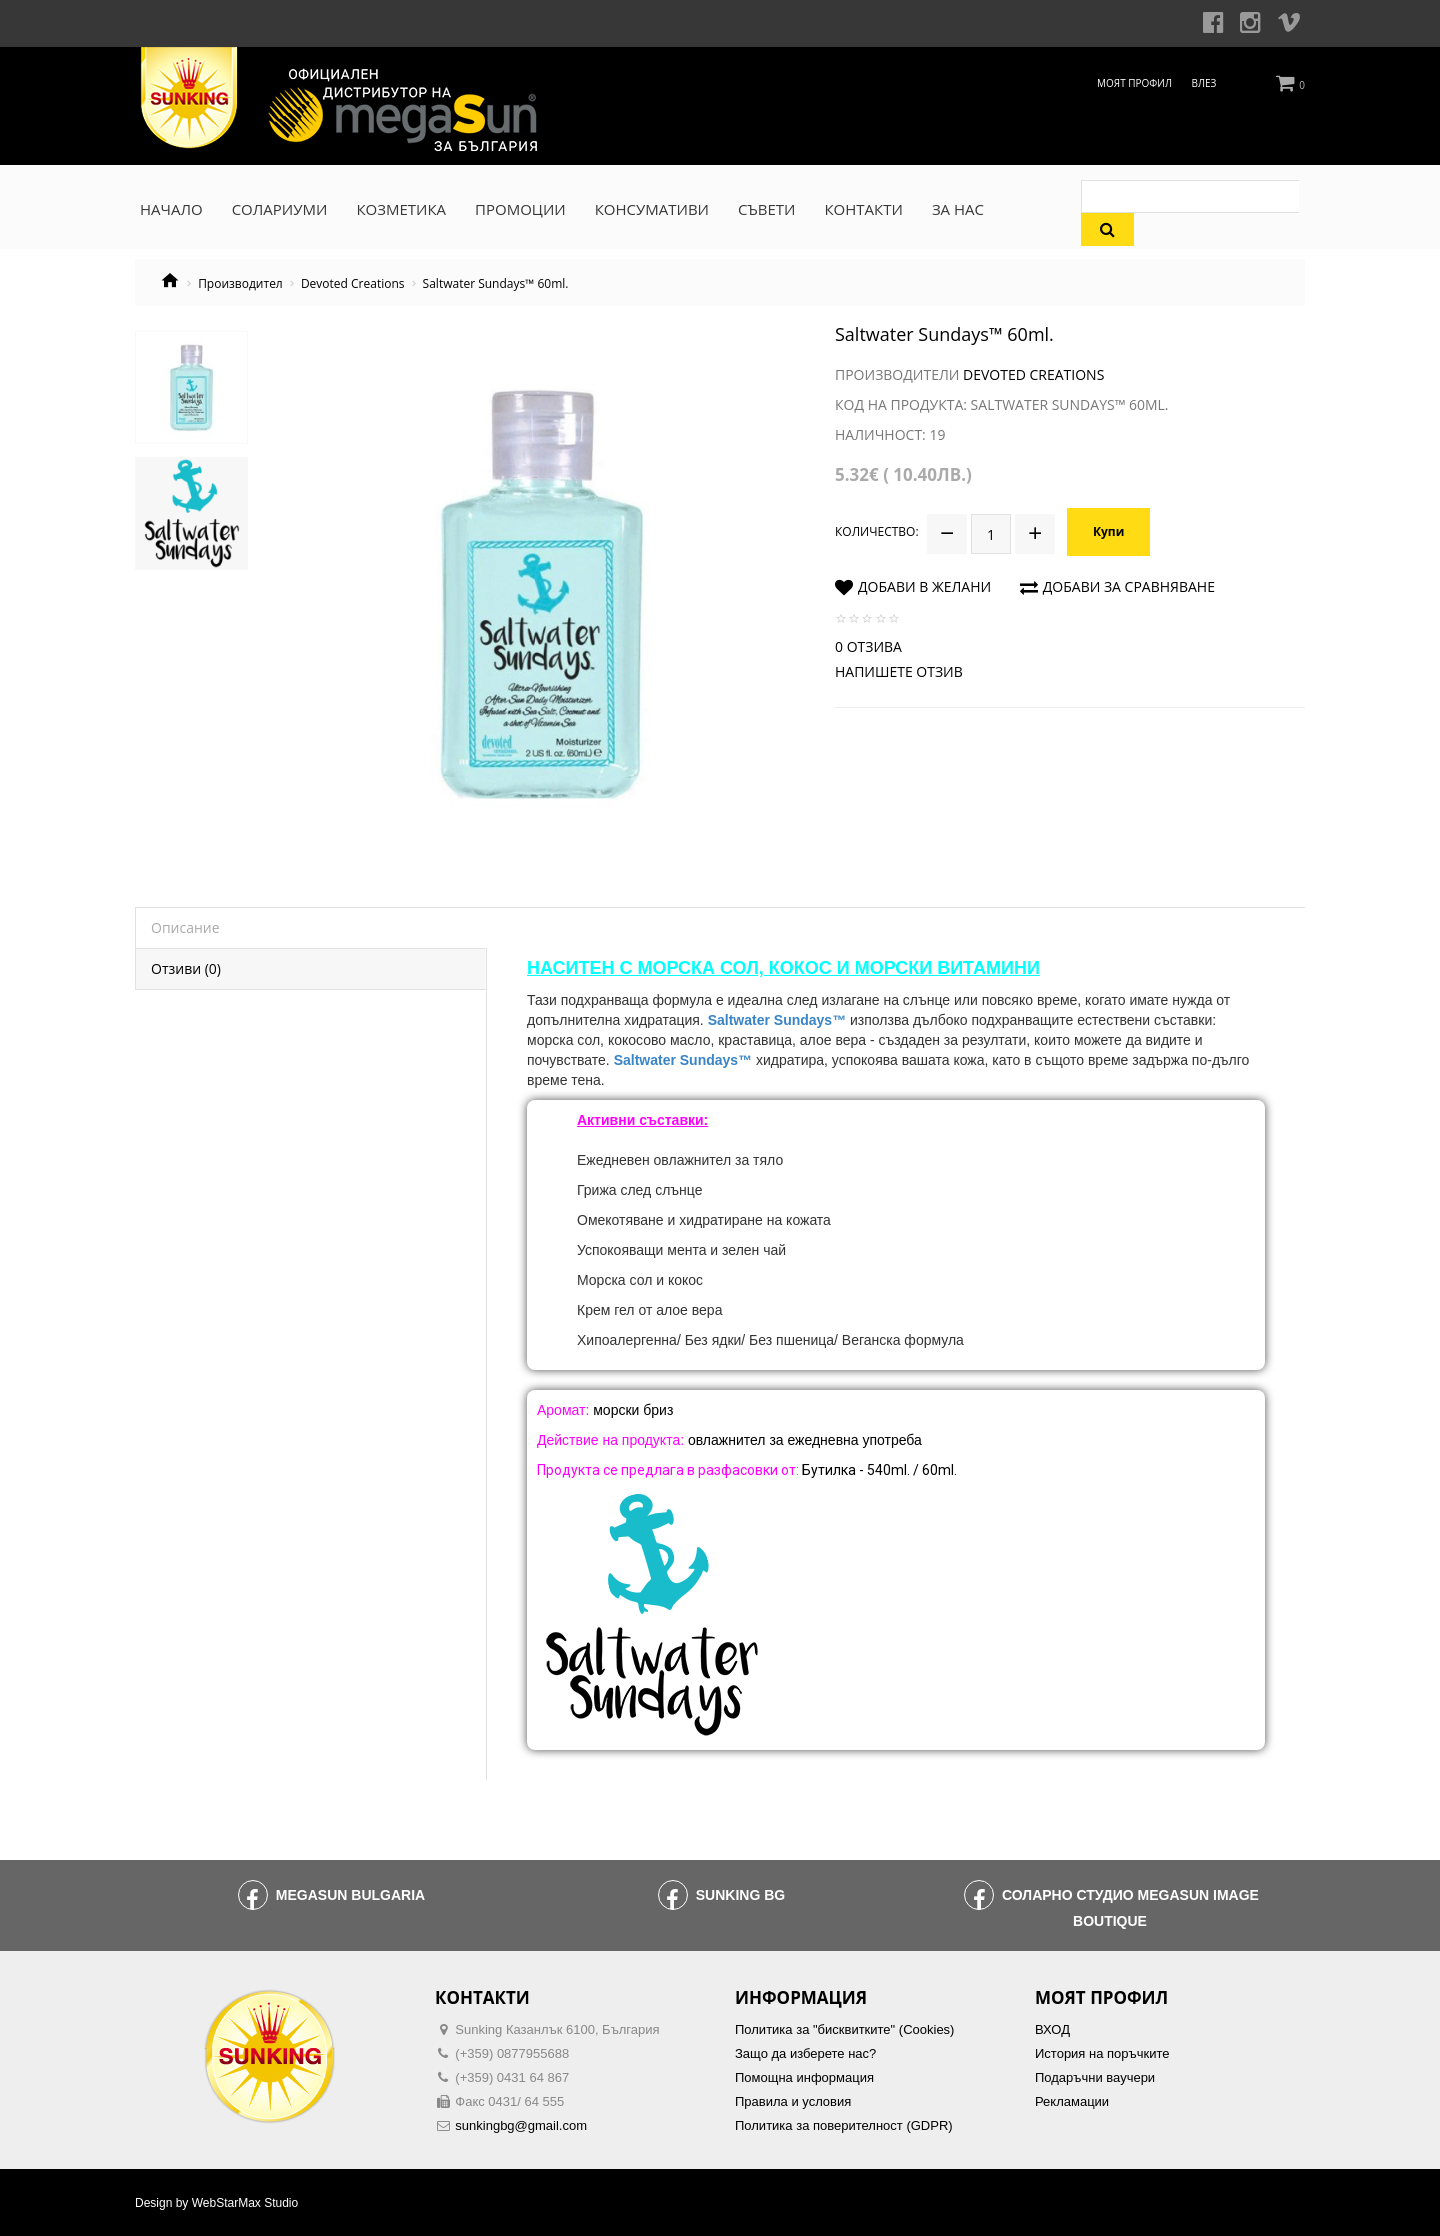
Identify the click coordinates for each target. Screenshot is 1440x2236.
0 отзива (868, 643)
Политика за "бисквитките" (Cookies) (844, 2029)
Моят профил (1134, 83)
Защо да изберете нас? (805, 2053)
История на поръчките (1102, 2053)
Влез (1204, 83)
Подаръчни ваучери (1095, 2077)
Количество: (877, 529)
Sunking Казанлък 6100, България (557, 2029)
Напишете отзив (899, 668)
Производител (240, 284)
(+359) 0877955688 (512, 2053)
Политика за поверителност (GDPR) (844, 2125)
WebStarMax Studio (245, 2203)
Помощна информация (804, 2077)
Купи (1109, 529)
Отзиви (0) (186, 968)
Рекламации (1072, 2101)
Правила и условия (793, 2101)
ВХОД (1052, 2029)
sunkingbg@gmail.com (521, 2125)
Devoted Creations (353, 284)
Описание (185, 927)
